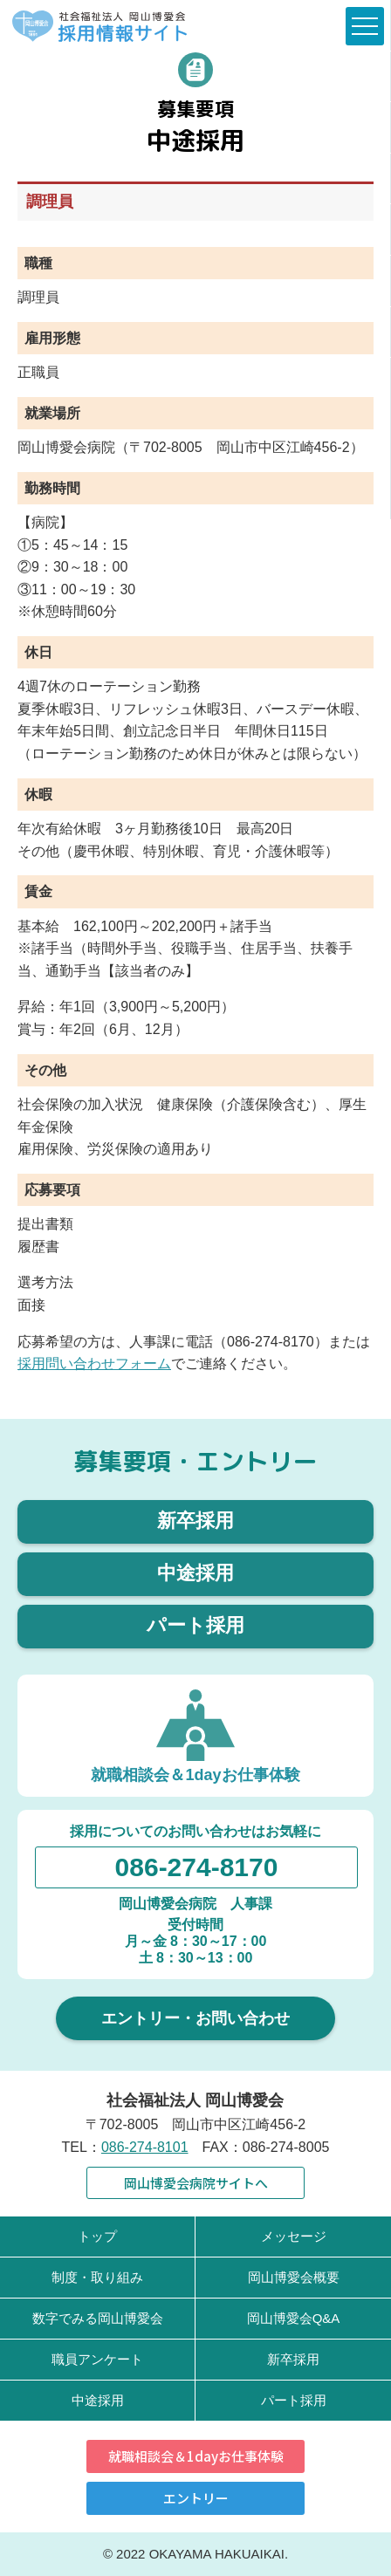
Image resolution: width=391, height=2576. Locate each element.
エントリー (196, 2498)
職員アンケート (97, 2359)
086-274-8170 (196, 1867)
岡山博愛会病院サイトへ (196, 2183)
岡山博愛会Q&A (293, 2318)
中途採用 (195, 1573)
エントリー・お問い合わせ (195, 2018)
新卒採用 (195, 1520)
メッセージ (293, 2236)
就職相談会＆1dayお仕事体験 (196, 2456)
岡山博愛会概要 (294, 2277)
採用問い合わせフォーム (94, 1363)
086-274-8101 (145, 2147)
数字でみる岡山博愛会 (97, 2318)
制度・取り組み (97, 2277)
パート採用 (195, 1625)
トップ (97, 2236)
